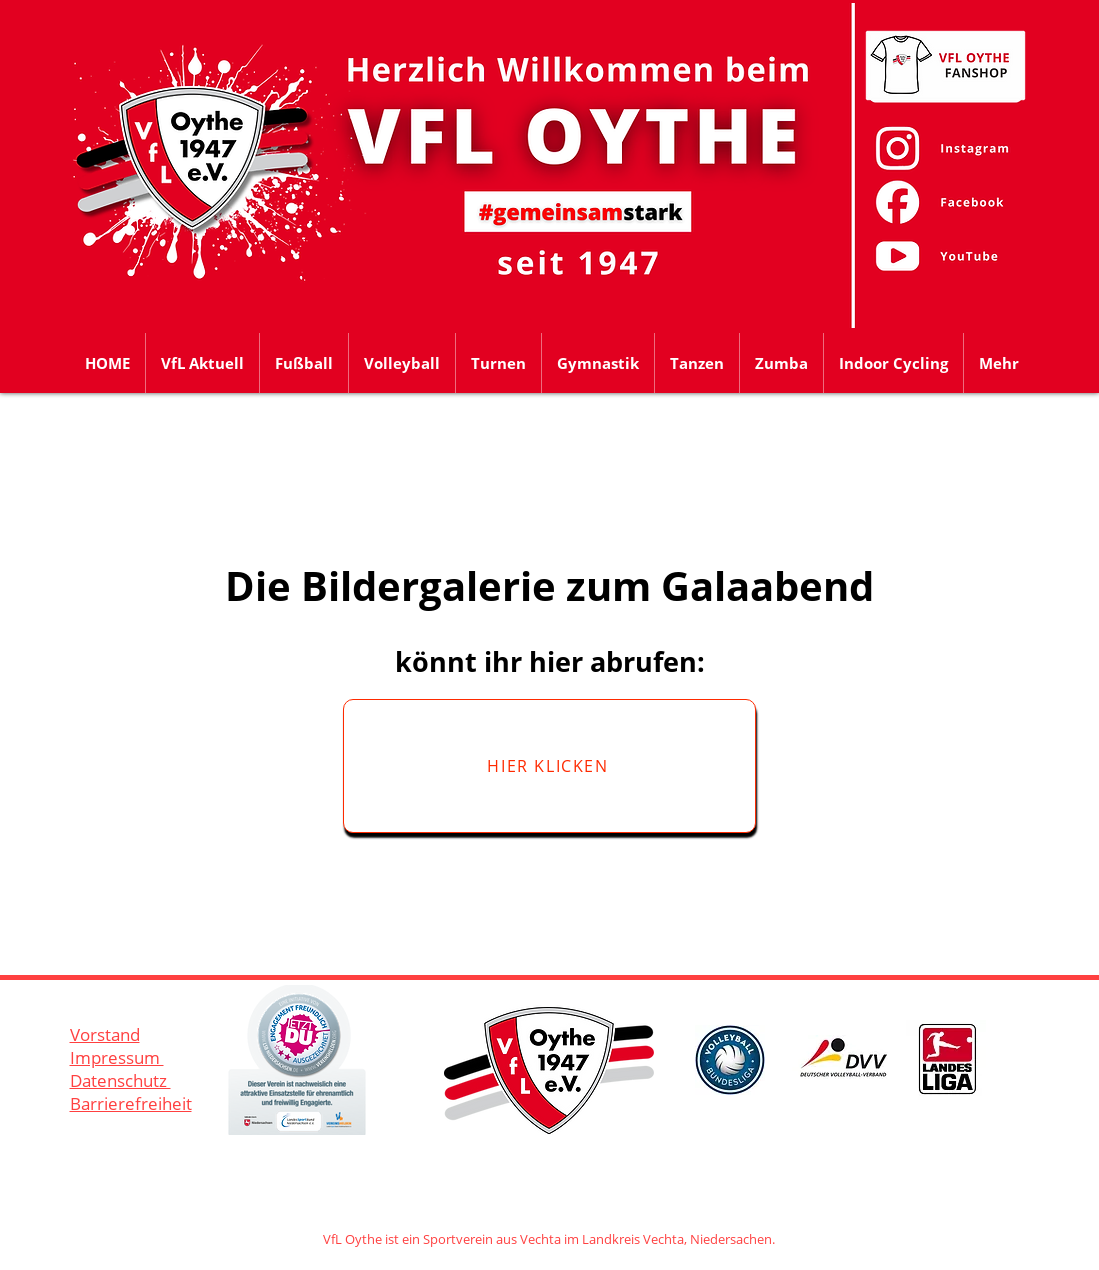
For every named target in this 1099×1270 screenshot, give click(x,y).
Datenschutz (120, 1080)
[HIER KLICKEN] (549, 766)
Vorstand (105, 1034)
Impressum (117, 1057)
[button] (304, 363)
